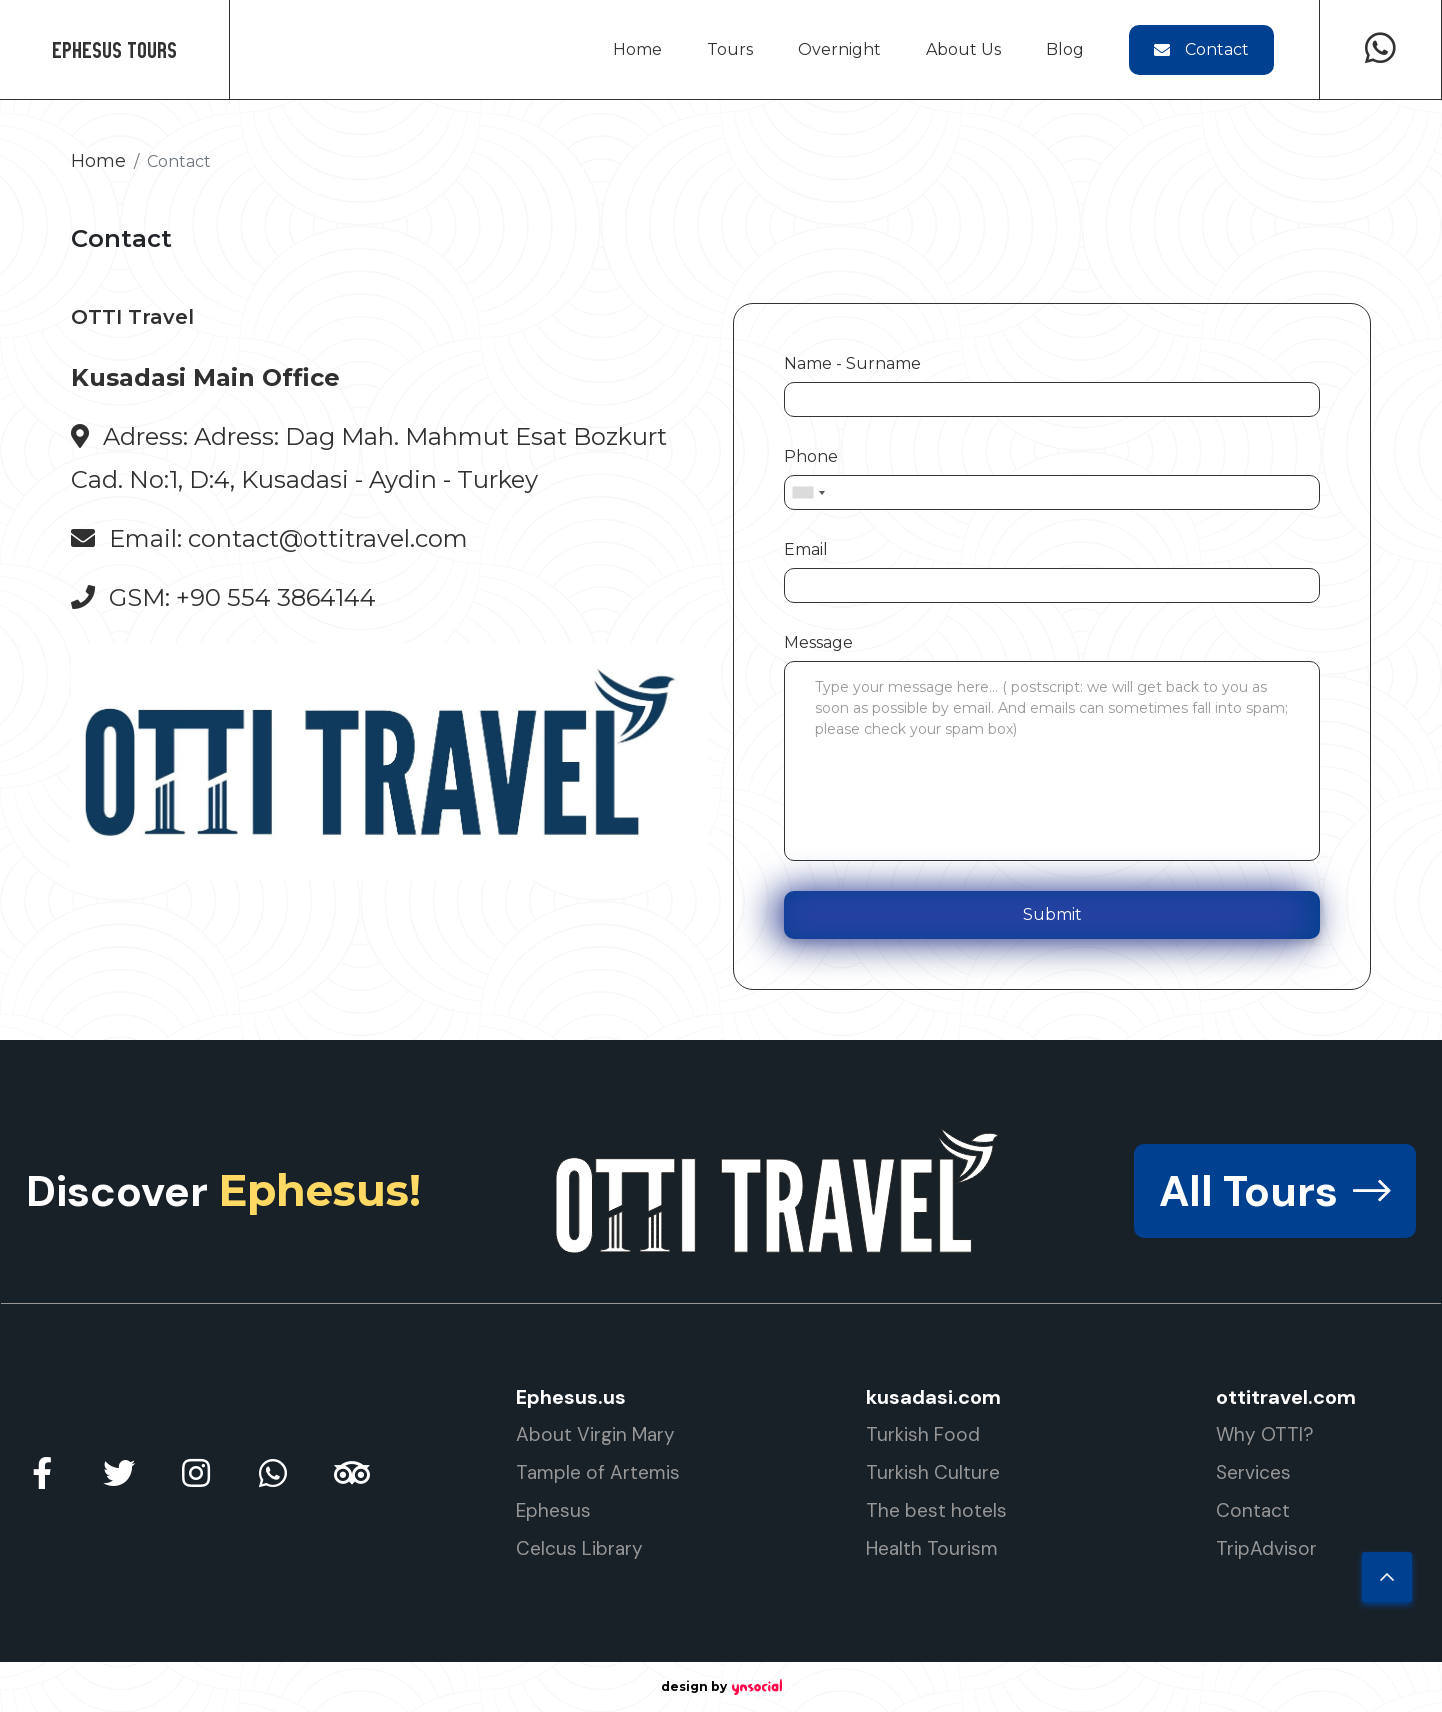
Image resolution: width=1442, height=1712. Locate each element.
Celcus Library (579, 1548)
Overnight (839, 49)
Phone (811, 456)
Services (1253, 1472)
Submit (1052, 914)
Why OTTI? (1265, 1434)
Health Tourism (932, 1548)
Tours (730, 49)
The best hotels (936, 1510)
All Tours (1275, 1191)
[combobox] (808, 492)
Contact (1201, 49)
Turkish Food (923, 1434)
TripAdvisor (1266, 1548)
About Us (963, 49)
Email (806, 549)
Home (637, 49)
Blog (1065, 49)
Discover (223, 1191)
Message (818, 642)
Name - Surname (852, 363)
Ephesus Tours (114, 49)
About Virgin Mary (595, 1434)
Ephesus (553, 1510)
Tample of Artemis (598, 1472)
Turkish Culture (933, 1472)
